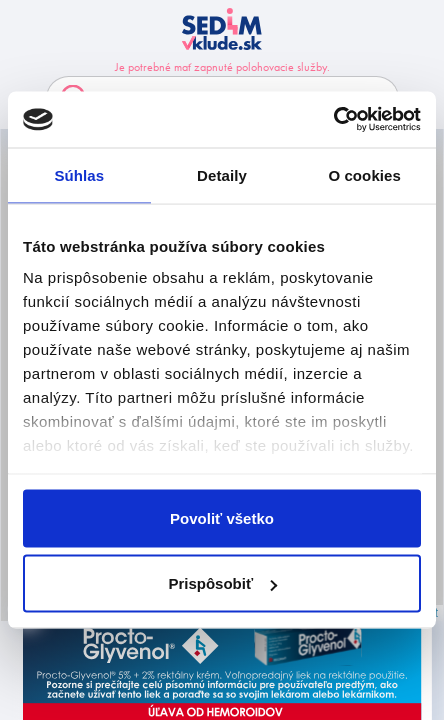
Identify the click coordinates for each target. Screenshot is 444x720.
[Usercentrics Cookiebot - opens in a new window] (333, 120)
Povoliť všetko (222, 517)
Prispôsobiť (222, 583)
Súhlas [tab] (79, 174)
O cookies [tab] (364, 174)
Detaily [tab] (222, 174)
